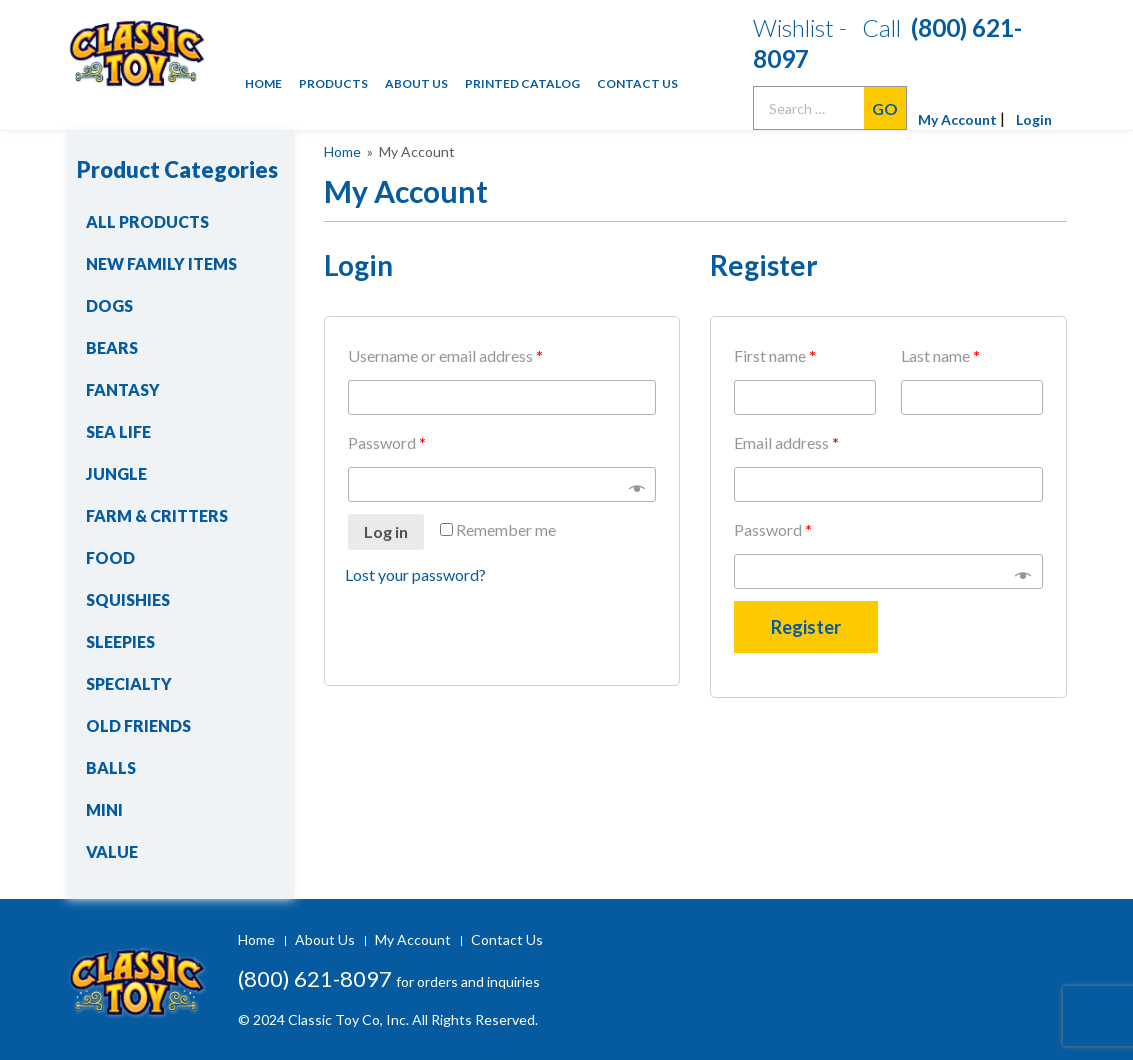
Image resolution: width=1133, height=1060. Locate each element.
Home (263, 83)
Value (112, 851)
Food (110, 557)
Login (1034, 119)
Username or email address (445, 355)
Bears (112, 347)
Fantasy (123, 389)
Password (387, 442)
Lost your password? (415, 574)
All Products (147, 221)
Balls (111, 767)
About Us (416, 83)
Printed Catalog (522, 83)
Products (333, 83)
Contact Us (637, 83)
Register (806, 627)
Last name (940, 355)
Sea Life (118, 431)
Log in (386, 531)
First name (775, 355)
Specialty (129, 683)
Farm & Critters (157, 515)
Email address (786, 442)
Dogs (109, 305)
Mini (104, 809)
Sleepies (120, 641)
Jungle (116, 473)
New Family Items (161, 263)
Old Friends (138, 725)
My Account (957, 119)
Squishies (128, 599)
